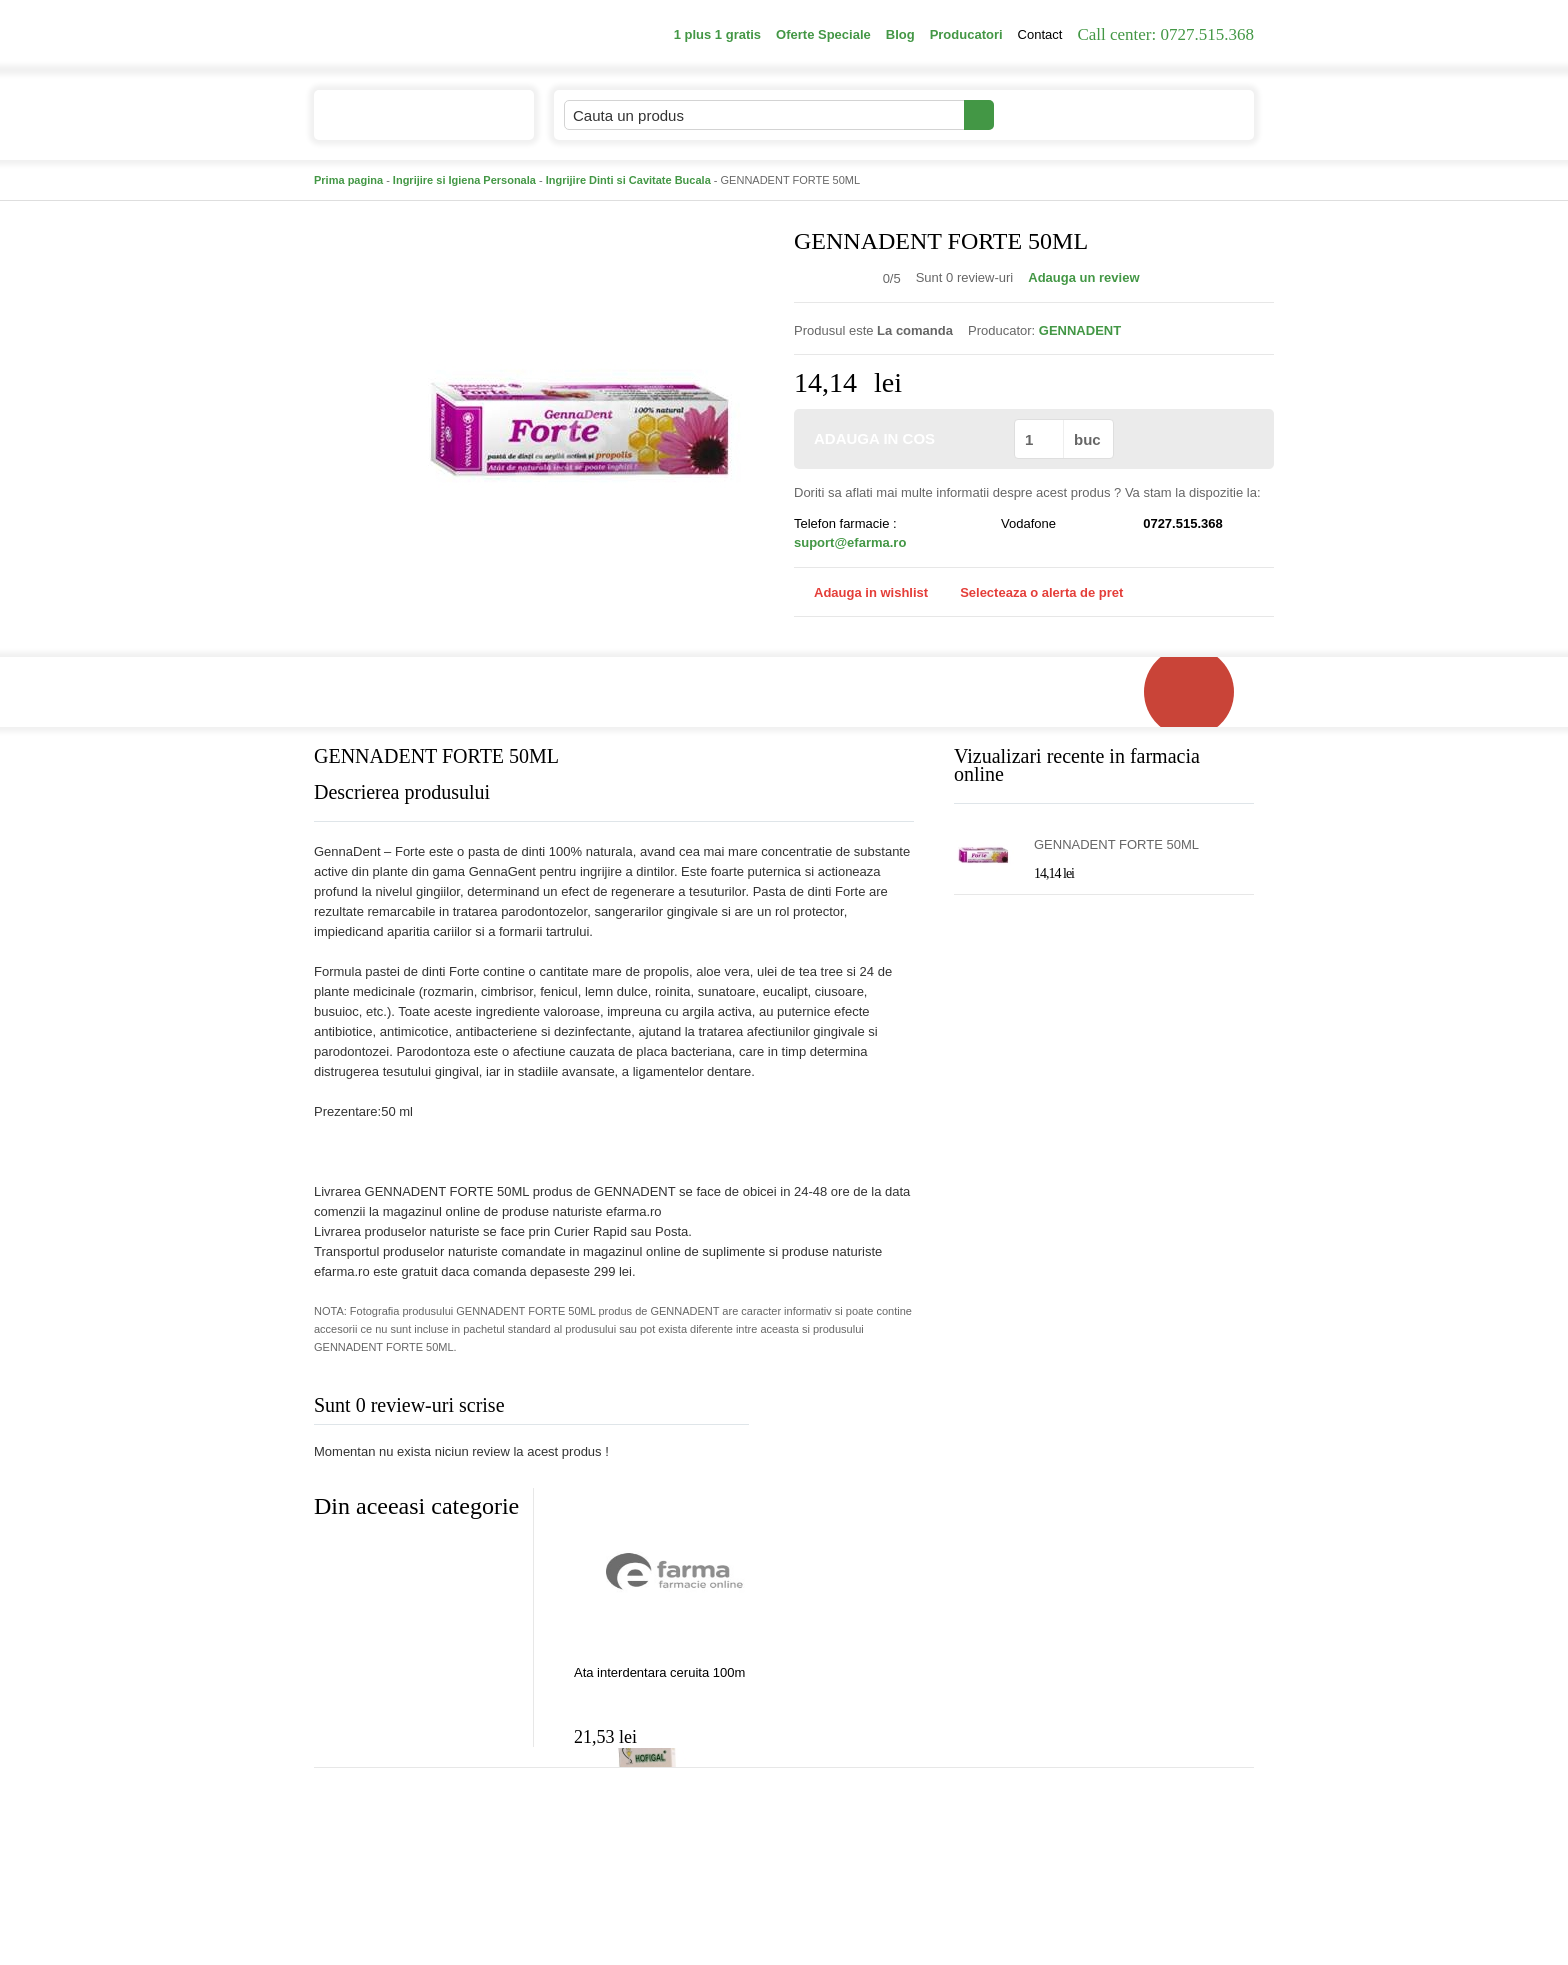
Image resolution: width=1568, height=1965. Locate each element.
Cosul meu (1187, 115)
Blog (900, 34)
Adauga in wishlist (861, 592)
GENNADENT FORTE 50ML (1116, 844)
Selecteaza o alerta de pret (1031, 593)
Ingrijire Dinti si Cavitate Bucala (628, 180)
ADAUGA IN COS (902, 438)
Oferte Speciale (823, 34)
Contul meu (1062, 114)
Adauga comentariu (843, 1409)
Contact (1040, 34)
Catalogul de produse (410, 123)
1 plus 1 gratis (717, 34)
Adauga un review (1083, 277)
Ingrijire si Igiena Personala (464, 180)
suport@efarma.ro (850, 542)
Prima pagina (348, 180)
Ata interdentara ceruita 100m (659, 1672)
